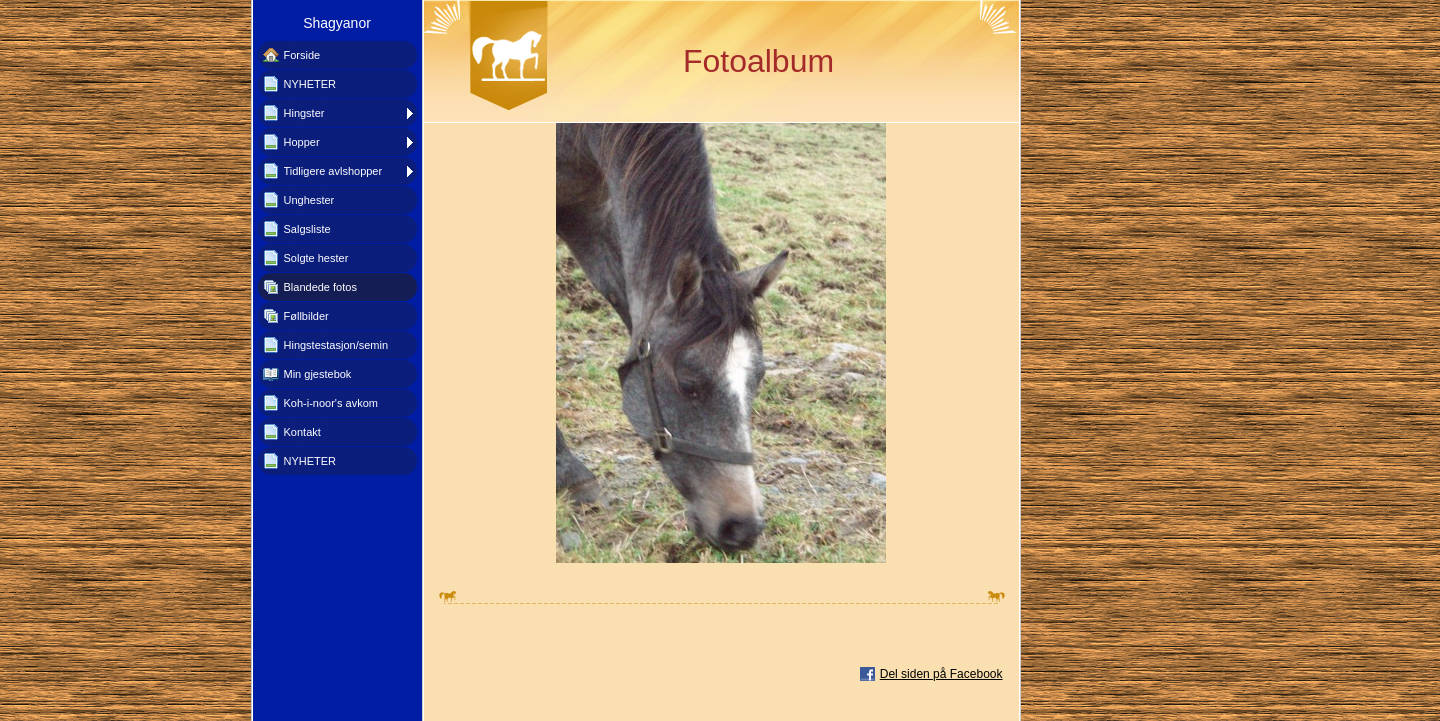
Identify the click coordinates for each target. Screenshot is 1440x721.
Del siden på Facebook (941, 674)
